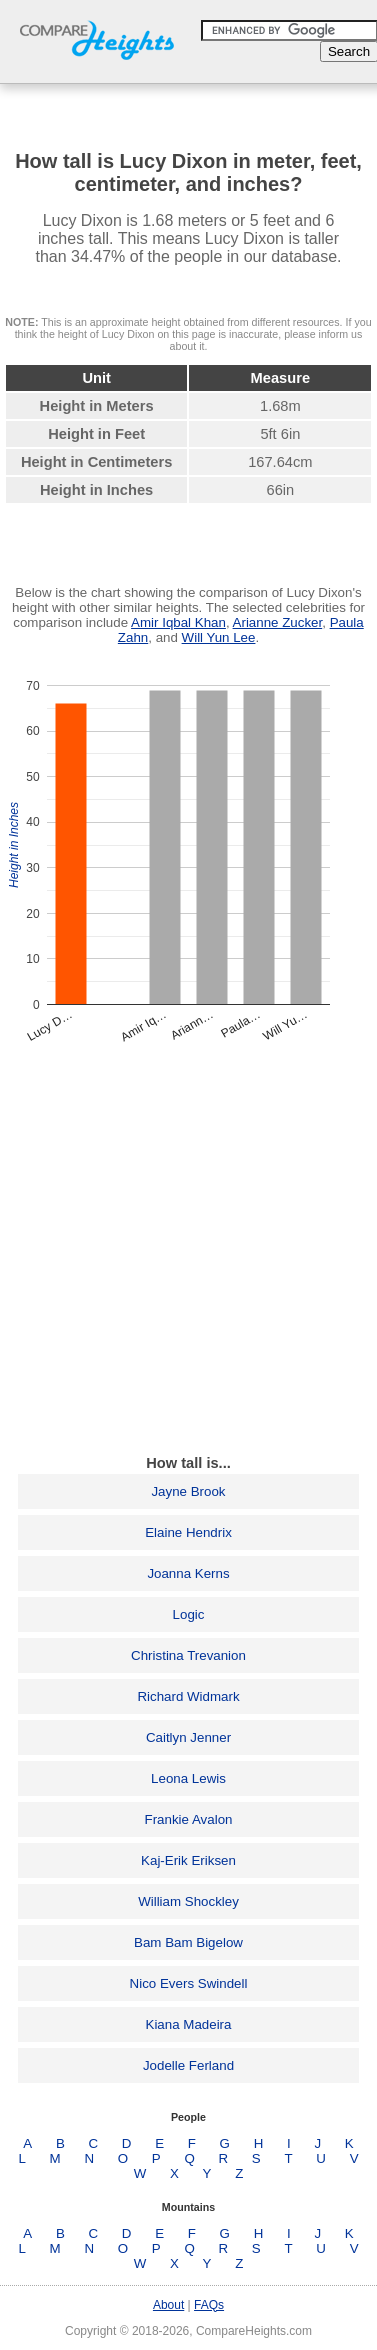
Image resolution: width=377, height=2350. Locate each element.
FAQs (209, 2305)
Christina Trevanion (188, 1655)
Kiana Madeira (189, 2024)
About (168, 2305)
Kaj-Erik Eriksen (188, 1860)
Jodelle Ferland (188, 2065)
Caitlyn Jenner (188, 1737)
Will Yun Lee (219, 637)
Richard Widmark (188, 1696)
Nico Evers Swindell (189, 1983)
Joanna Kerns (188, 1573)
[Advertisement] (188, 1248)
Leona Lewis (188, 1778)
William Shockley (188, 1901)
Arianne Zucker (278, 622)
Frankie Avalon (189, 1819)
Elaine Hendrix (188, 1532)
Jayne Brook (188, 1491)
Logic (189, 1614)
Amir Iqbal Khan (178, 622)
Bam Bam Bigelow (188, 1942)
